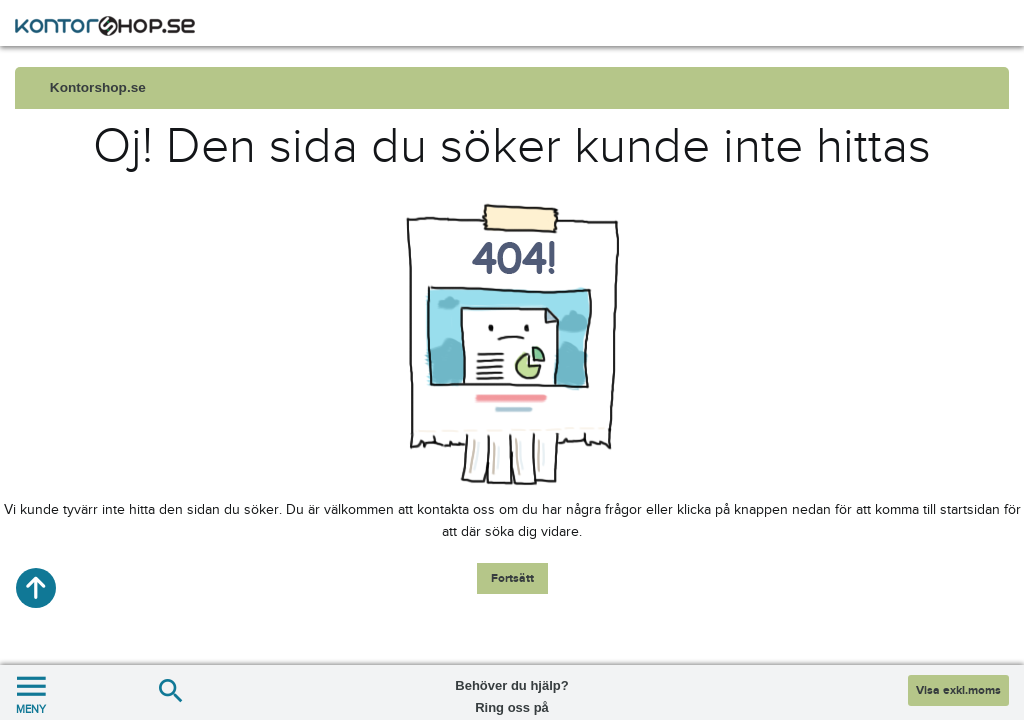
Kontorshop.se (98, 87)
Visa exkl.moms (958, 690)
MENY (31, 692)
